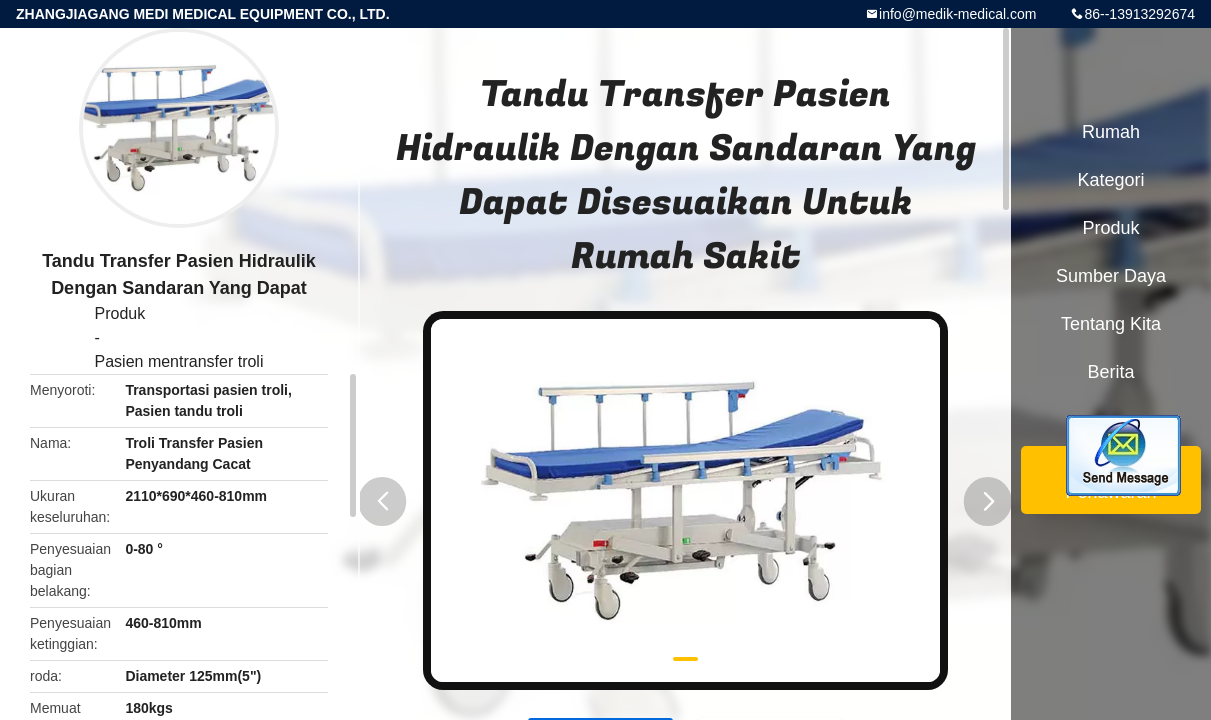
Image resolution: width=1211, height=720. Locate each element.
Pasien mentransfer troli (179, 361)
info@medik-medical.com (957, 14)
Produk (120, 313)
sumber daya (1111, 276)
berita (1110, 372)
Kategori (1110, 180)
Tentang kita (1111, 324)
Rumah (1111, 132)
